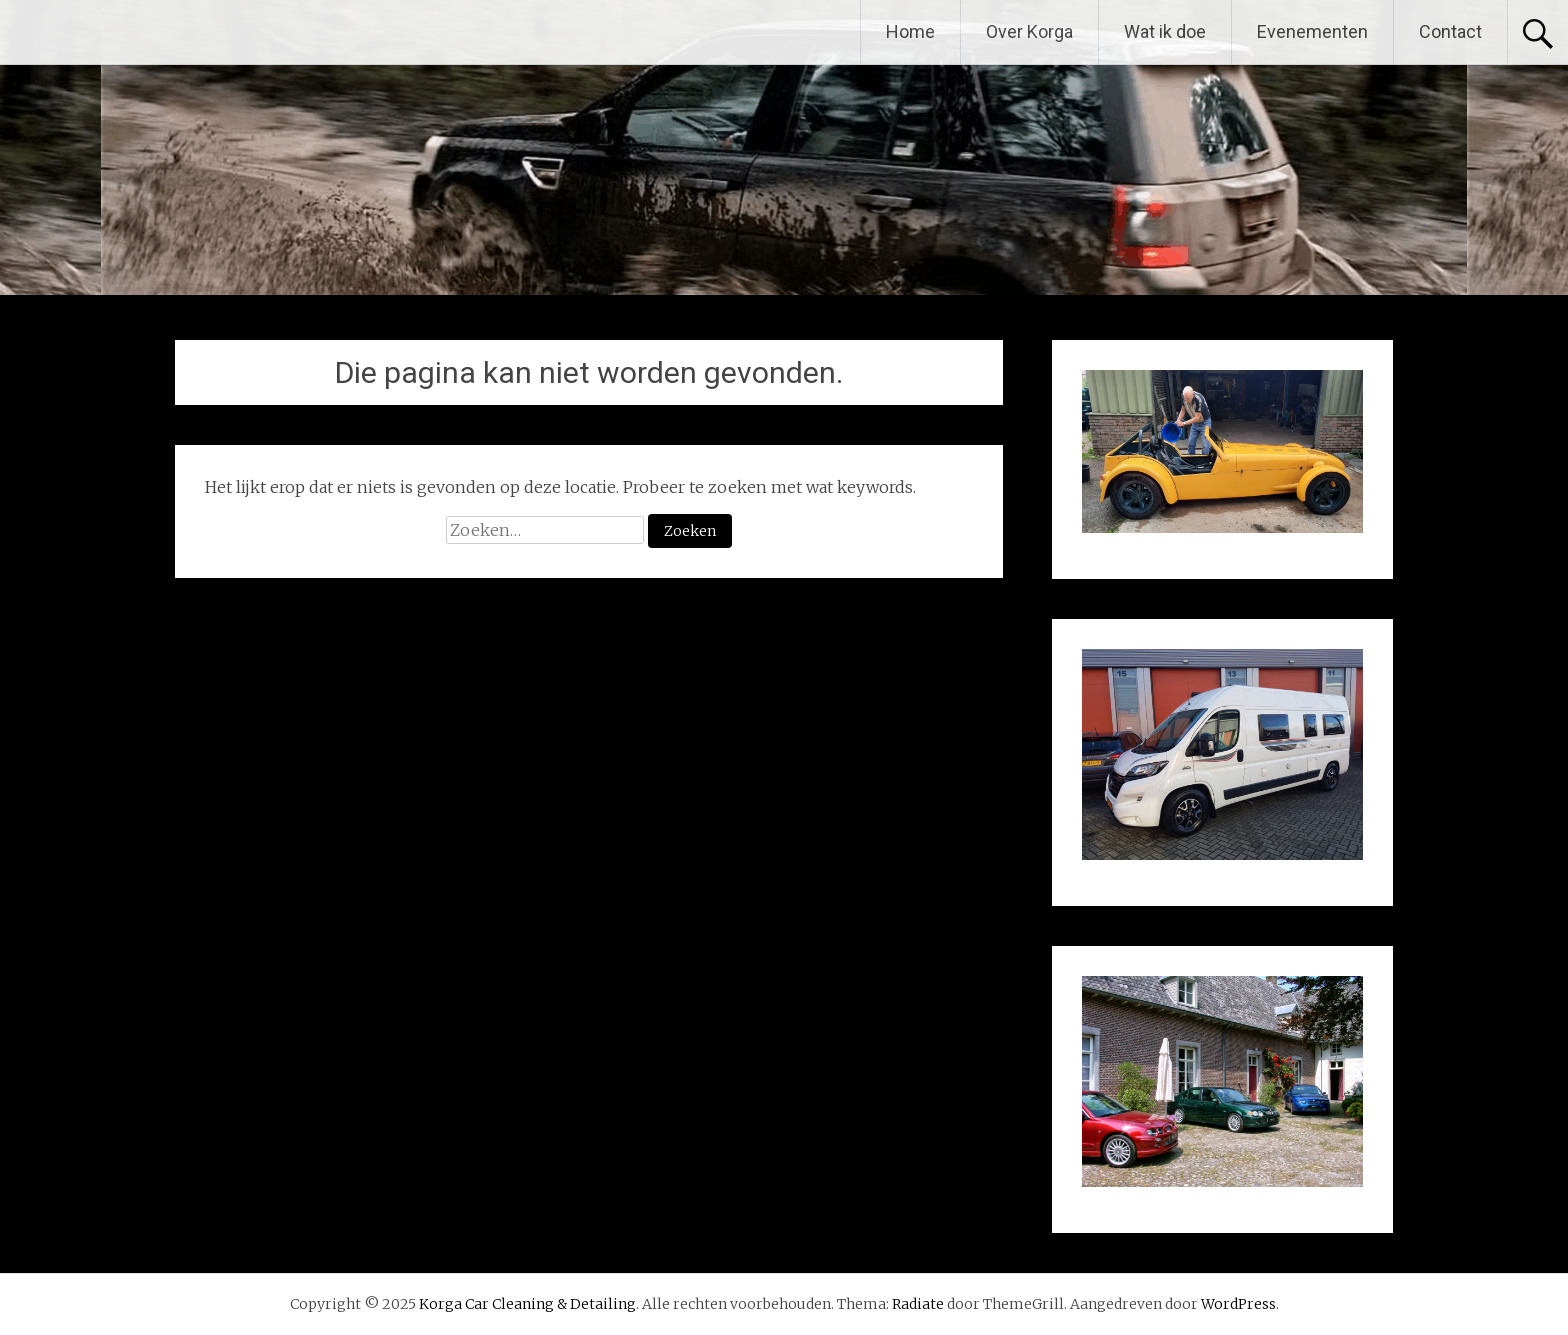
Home (910, 31)
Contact (1450, 31)
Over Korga (1029, 31)
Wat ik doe (1165, 31)
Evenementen (1312, 31)
